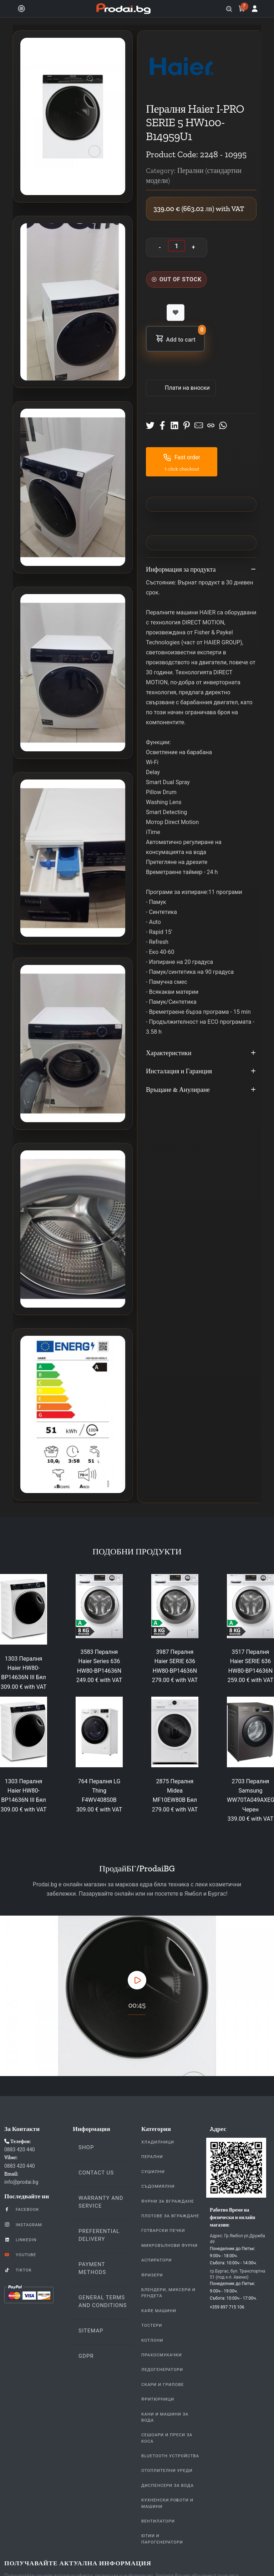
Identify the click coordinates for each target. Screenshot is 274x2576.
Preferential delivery (99, 2235)
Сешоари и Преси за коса (166, 2437)
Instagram (23, 2224)
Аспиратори (156, 2260)
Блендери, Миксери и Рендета (168, 2292)
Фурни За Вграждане (167, 2201)
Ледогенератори (162, 2369)
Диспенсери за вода (167, 2485)
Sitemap (90, 2330)
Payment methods (92, 2268)
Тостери (151, 2325)
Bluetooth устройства (170, 2455)
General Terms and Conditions (102, 2301)
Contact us (96, 2172)
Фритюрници (157, 2399)
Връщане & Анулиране (201, 1090)
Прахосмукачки (161, 2354)
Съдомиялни (157, 2186)
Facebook (21, 2209)
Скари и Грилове (162, 2384)
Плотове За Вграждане (170, 2215)
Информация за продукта (201, 570)
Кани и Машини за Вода (164, 2417)
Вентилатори (158, 2521)
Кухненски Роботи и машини (167, 2503)
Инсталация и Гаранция (201, 1072)
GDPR (86, 2356)
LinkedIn (20, 2239)
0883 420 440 (19, 2149)
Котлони (152, 2340)
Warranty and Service (100, 2202)
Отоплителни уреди (166, 2470)
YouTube (20, 2254)
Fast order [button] (181, 457)
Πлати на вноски (186, 387)
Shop (86, 2147)
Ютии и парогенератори (162, 2538)
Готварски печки (163, 2230)
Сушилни (153, 2171)
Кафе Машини (158, 2310)
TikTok (18, 2270)
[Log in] (254, 8)
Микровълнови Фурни (169, 2245)
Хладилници (157, 2142)
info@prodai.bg (21, 2182)
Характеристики (201, 1053)
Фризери (152, 2275)
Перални (152, 2156)
